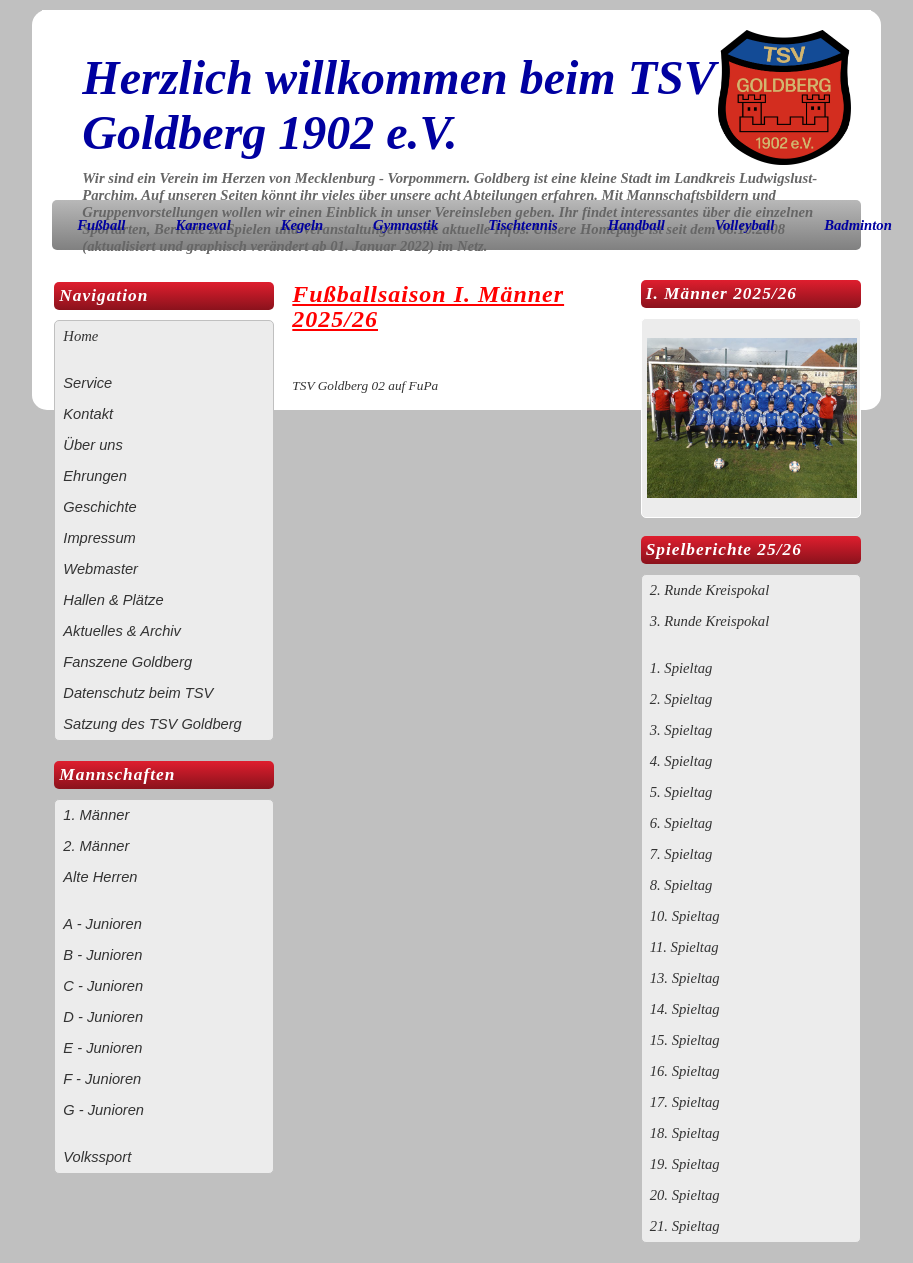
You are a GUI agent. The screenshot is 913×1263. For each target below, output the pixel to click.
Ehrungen (95, 476)
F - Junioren (102, 1079)
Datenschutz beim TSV (138, 693)
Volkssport (97, 1157)
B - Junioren (102, 955)
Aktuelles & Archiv (122, 631)
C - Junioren (103, 986)
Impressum (99, 538)
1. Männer (96, 815)
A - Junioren (102, 924)
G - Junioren (103, 1110)
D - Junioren (103, 1017)
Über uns (92, 445)
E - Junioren (102, 1048)
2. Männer (96, 846)
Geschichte (99, 507)
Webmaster (100, 569)
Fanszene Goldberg (127, 662)
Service (87, 383)
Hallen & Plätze (113, 600)
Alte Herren (100, 877)
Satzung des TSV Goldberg (152, 724)
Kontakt (88, 414)
